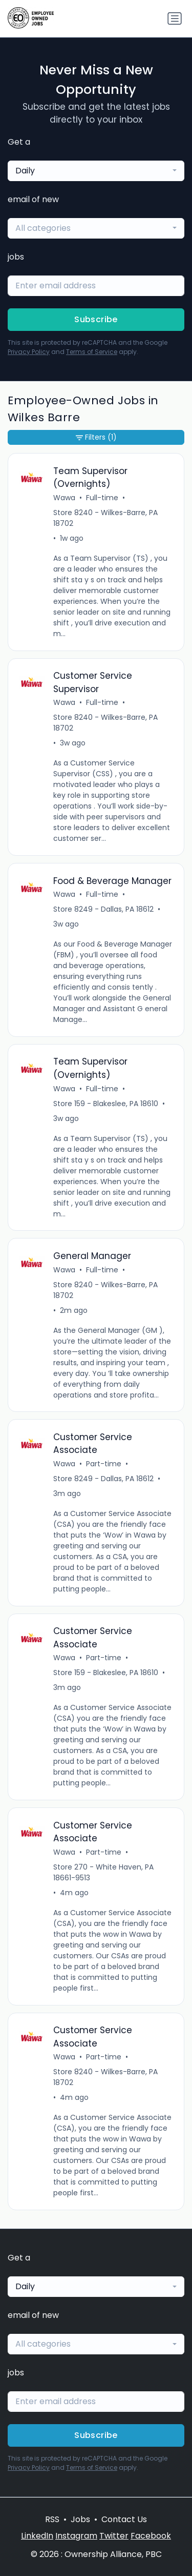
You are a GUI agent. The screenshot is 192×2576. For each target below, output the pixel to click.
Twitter (114, 2536)
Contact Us (124, 2519)
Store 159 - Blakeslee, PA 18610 (105, 1103)
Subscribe (96, 319)
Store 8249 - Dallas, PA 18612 (103, 909)
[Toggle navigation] (174, 18)
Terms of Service (91, 351)
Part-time (103, 1464)
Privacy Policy (29, 351)
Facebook (151, 2536)
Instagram (76, 2536)
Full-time (102, 498)
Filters (96, 437)
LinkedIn (37, 2536)
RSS (52, 2519)
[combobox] (96, 171)
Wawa (64, 498)
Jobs (80, 2519)
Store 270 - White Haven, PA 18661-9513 (103, 1872)
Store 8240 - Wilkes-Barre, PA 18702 (105, 517)
